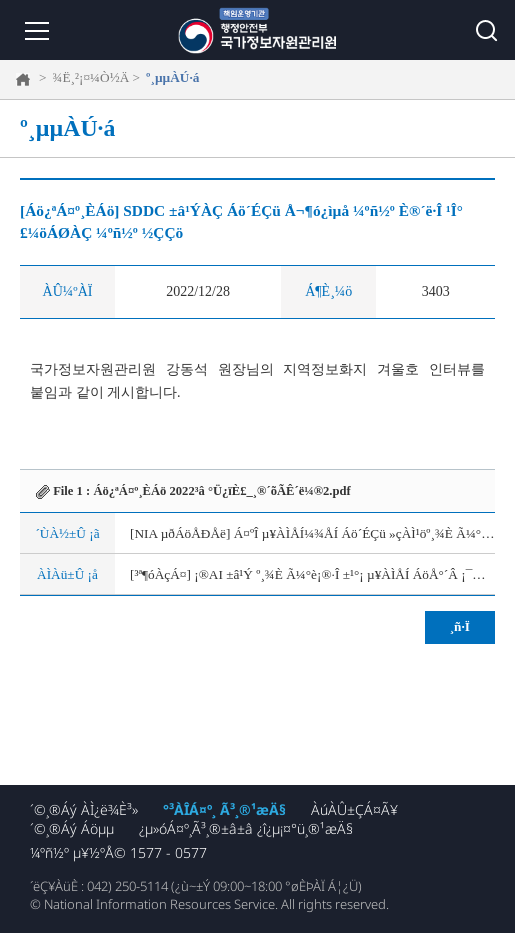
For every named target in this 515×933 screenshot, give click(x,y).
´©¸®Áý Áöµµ (72, 828)
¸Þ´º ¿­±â (35, 30)
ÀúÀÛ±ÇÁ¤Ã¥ (354, 809)
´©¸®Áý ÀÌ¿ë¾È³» (84, 809)
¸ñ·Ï (460, 626)
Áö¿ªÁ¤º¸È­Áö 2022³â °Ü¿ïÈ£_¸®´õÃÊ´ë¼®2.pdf (221, 491)
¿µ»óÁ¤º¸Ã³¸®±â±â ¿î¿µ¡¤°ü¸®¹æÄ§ (246, 828)
